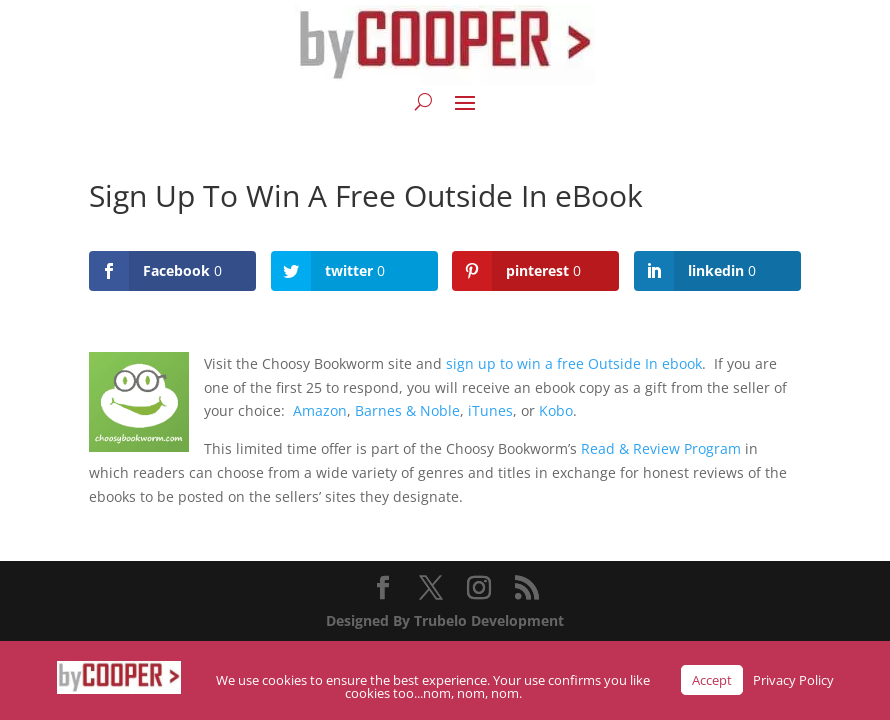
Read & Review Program (661, 448)
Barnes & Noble (407, 410)
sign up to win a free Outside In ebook (574, 363)
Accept (712, 680)
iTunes (490, 410)
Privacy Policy (793, 680)
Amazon (320, 410)
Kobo (556, 410)
